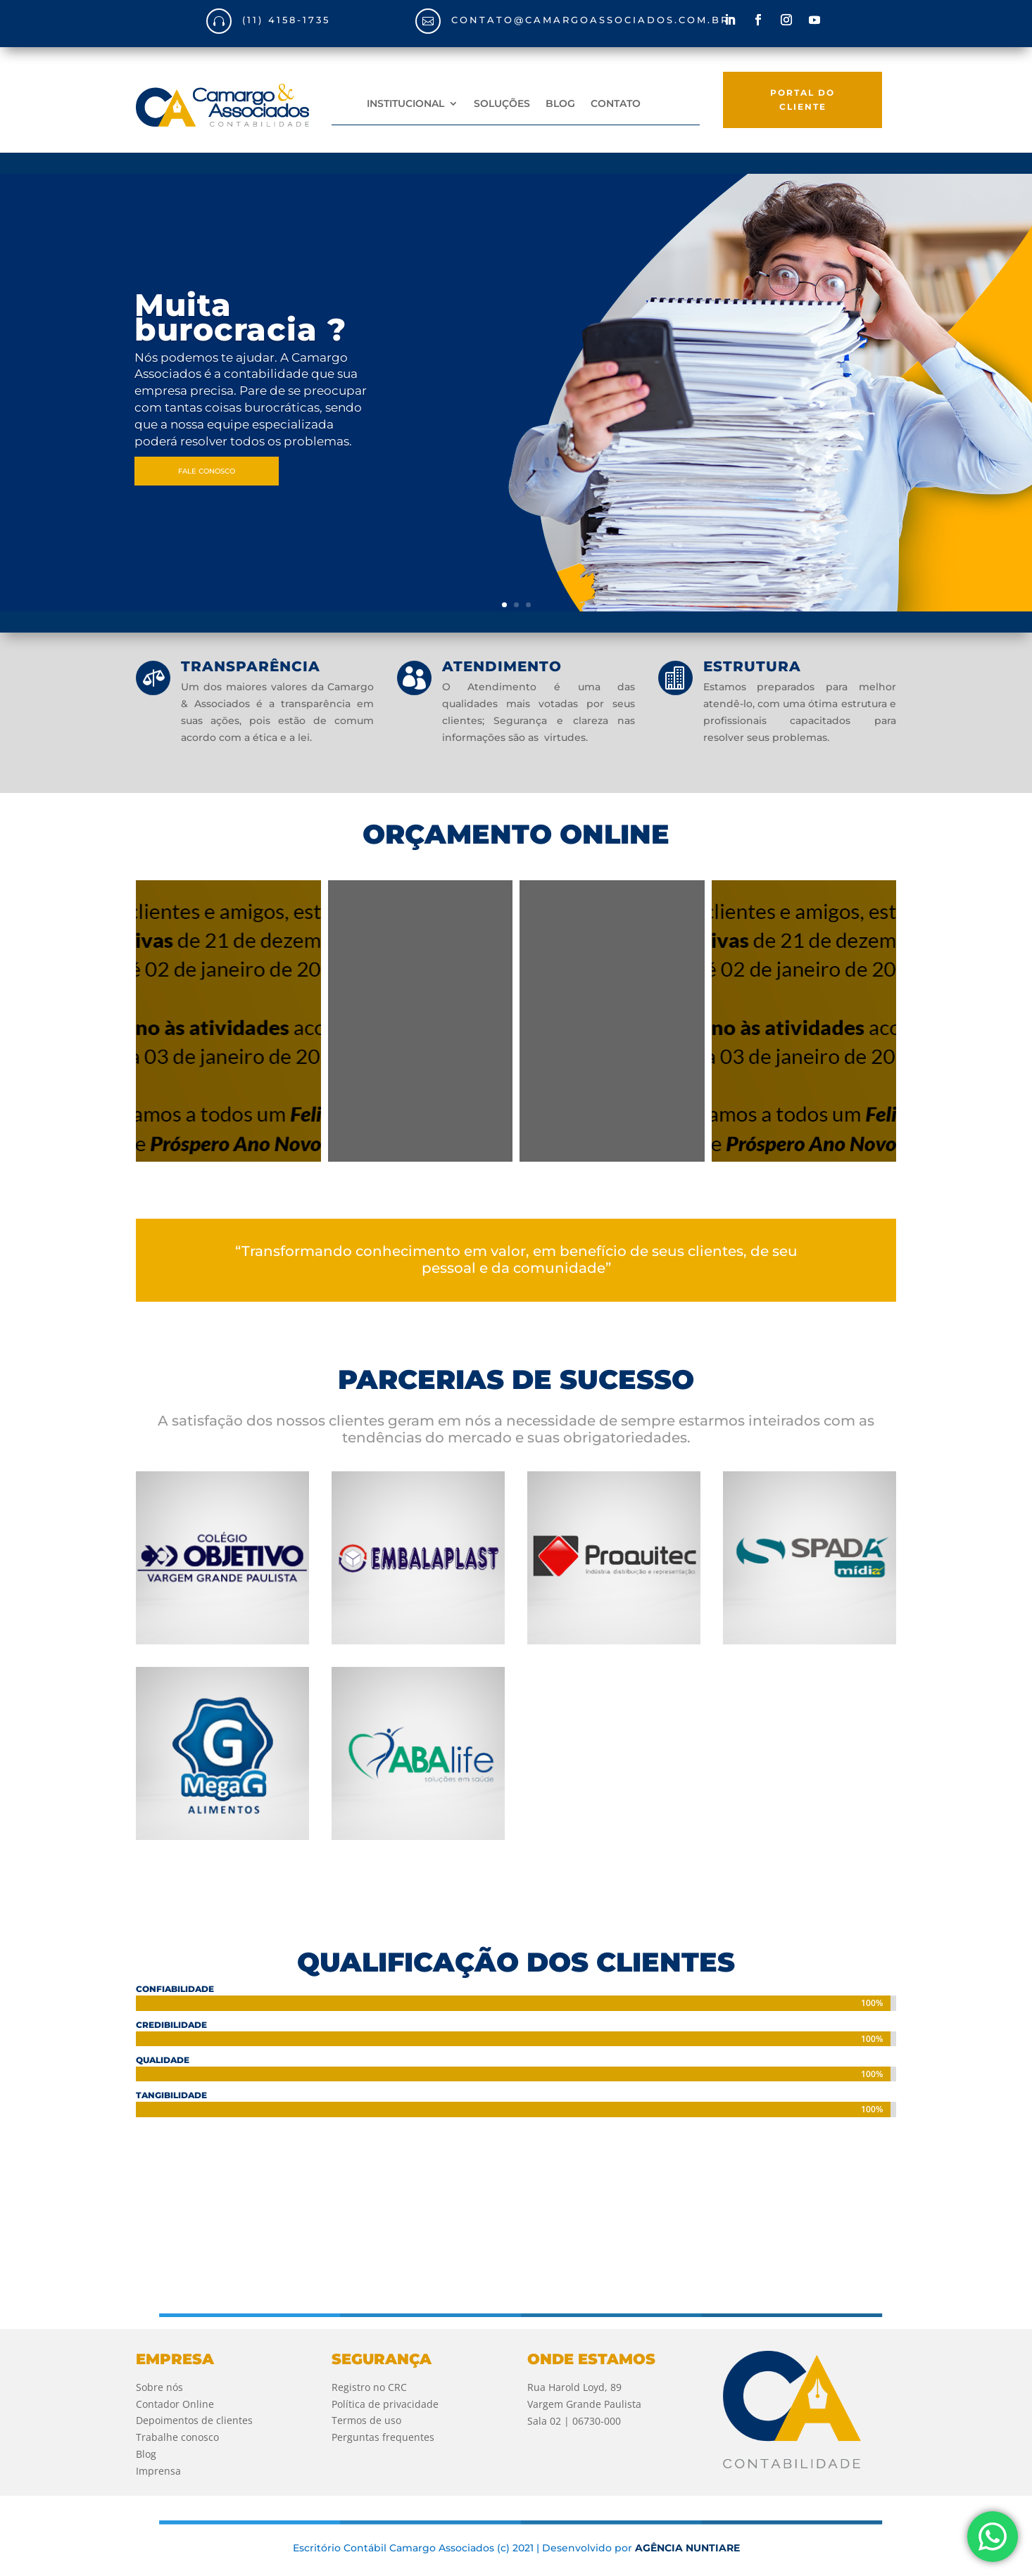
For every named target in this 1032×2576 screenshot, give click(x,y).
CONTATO (616, 104)
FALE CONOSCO (206, 471)
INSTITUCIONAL (405, 104)
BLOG (560, 104)
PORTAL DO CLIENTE (802, 99)
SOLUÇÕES (502, 104)
